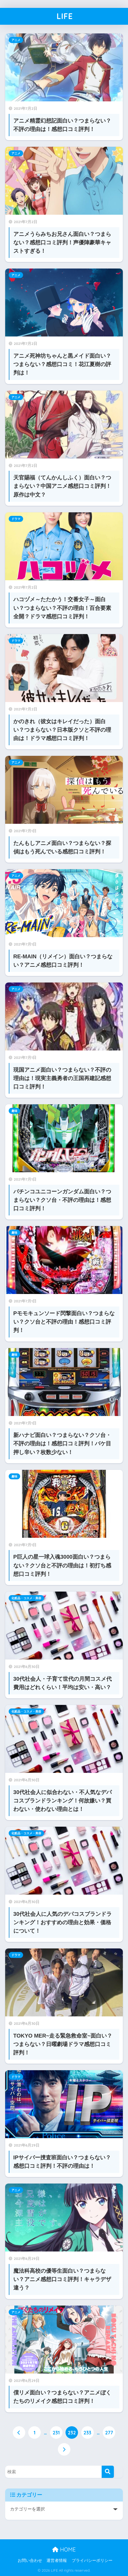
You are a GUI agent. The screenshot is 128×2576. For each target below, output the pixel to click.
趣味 (14, 1111)
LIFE (65, 16)
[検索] (108, 2472)
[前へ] (19, 2432)
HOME (64, 2549)
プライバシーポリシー (92, 2560)
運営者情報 (56, 2560)
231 (56, 2432)
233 (87, 2432)
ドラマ (15, 519)
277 (109, 2432)
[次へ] (64, 2449)
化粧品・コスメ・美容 (26, 1598)
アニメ (15, 40)
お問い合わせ (30, 2560)
